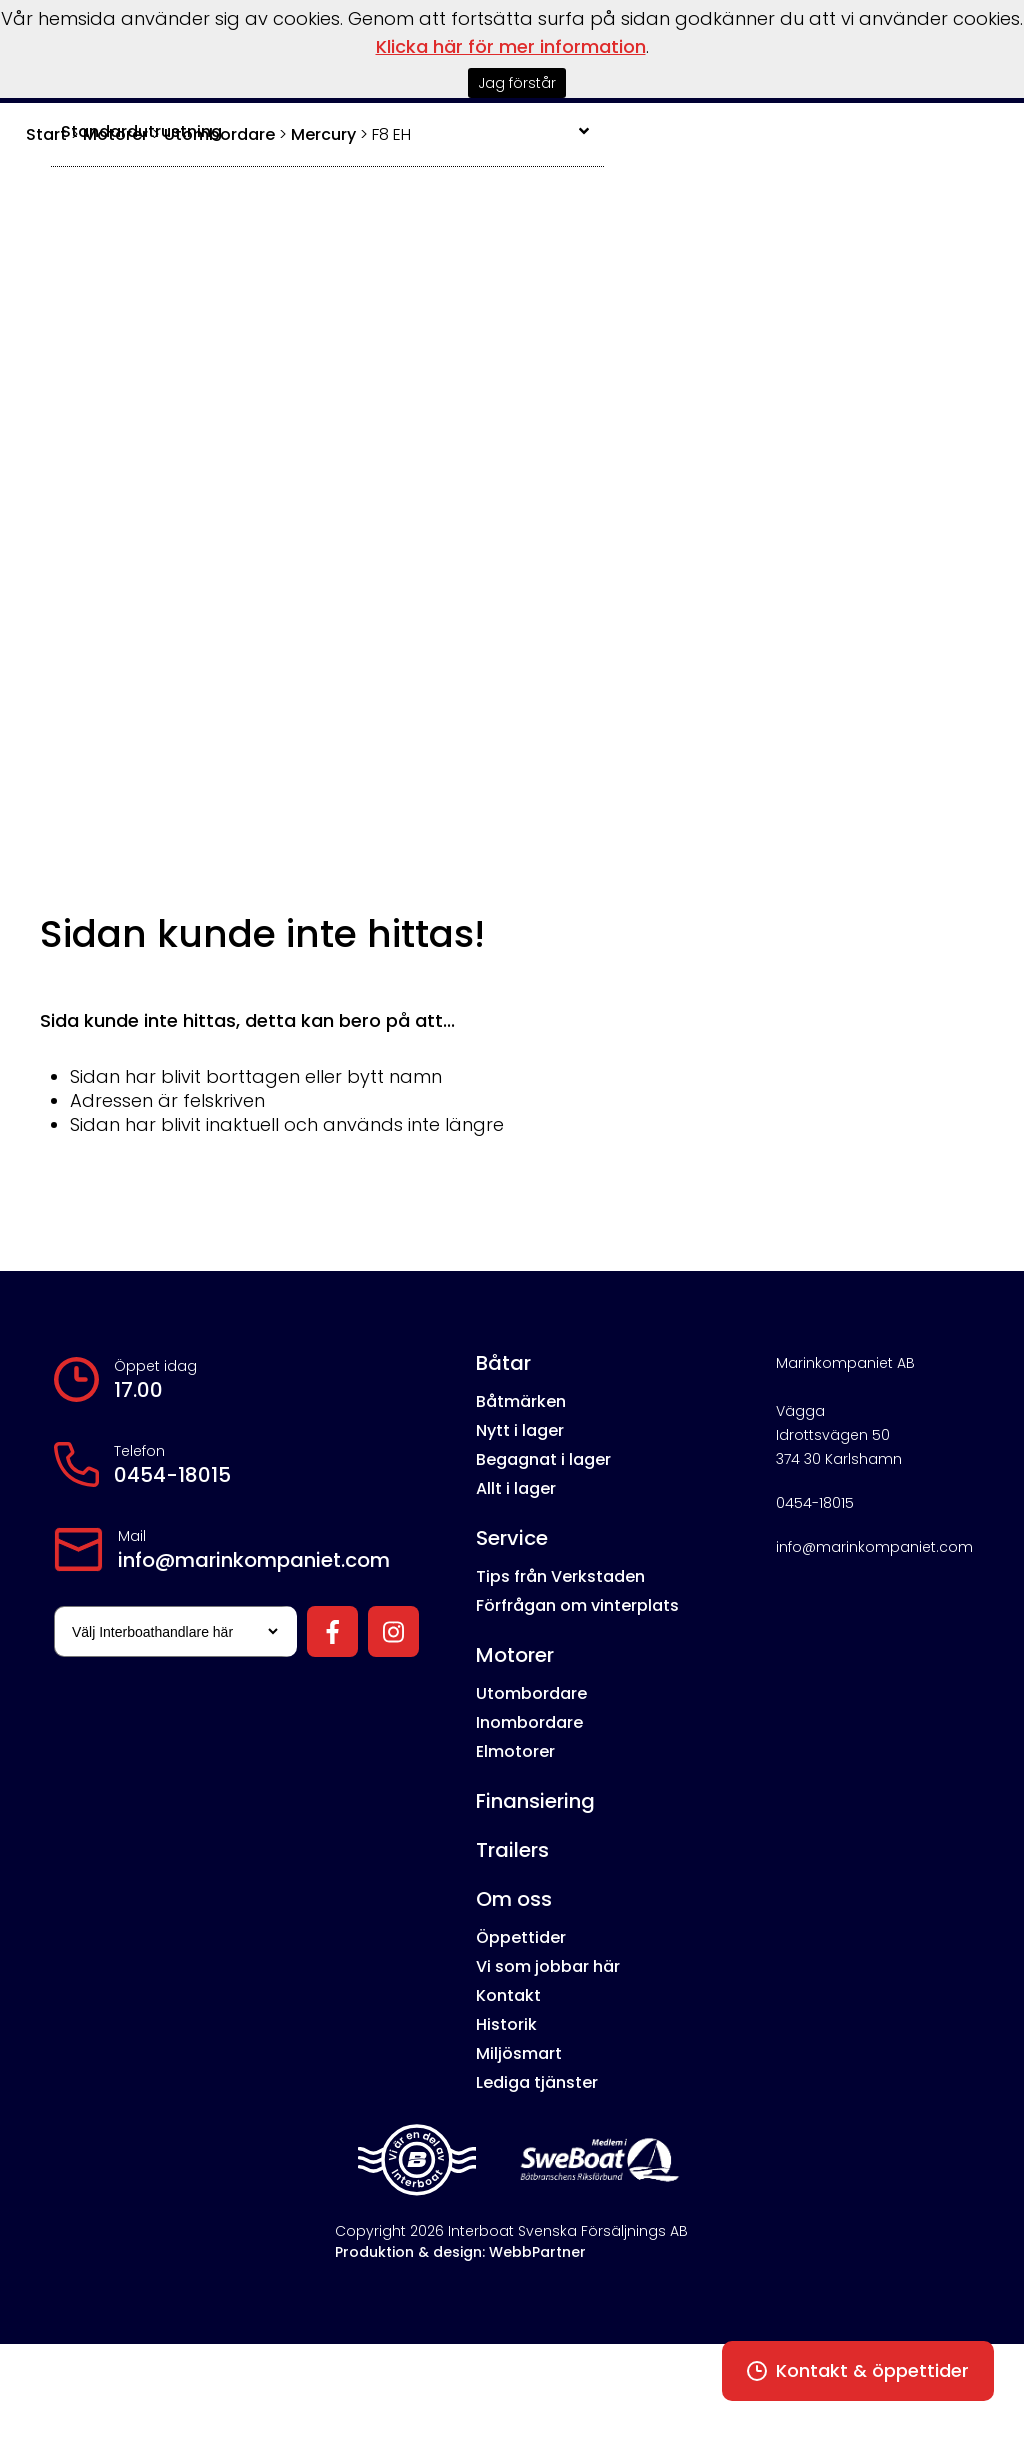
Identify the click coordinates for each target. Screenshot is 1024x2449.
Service (512, 1538)
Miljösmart (519, 2053)
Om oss (514, 1899)
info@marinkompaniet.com (254, 1560)
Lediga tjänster (537, 2082)
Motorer (515, 1655)
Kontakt (508, 1995)
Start (46, 134)
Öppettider (521, 1937)
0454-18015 (172, 1475)
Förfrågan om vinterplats (577, 1605)
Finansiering (535, 1801)
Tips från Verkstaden (560, 1576)
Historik (506, 2024)
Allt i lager (516, 1488)
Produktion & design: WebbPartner (460, 2252)
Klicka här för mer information (511, 46)
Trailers (512, 1850)
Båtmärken (521, 1401)
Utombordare (531, 1693)
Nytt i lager (520, 1430)
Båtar (503, 1363)
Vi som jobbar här (548, 1966)
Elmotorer (515, 1751)
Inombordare (529, 1722)
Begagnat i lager (543, 1459)
